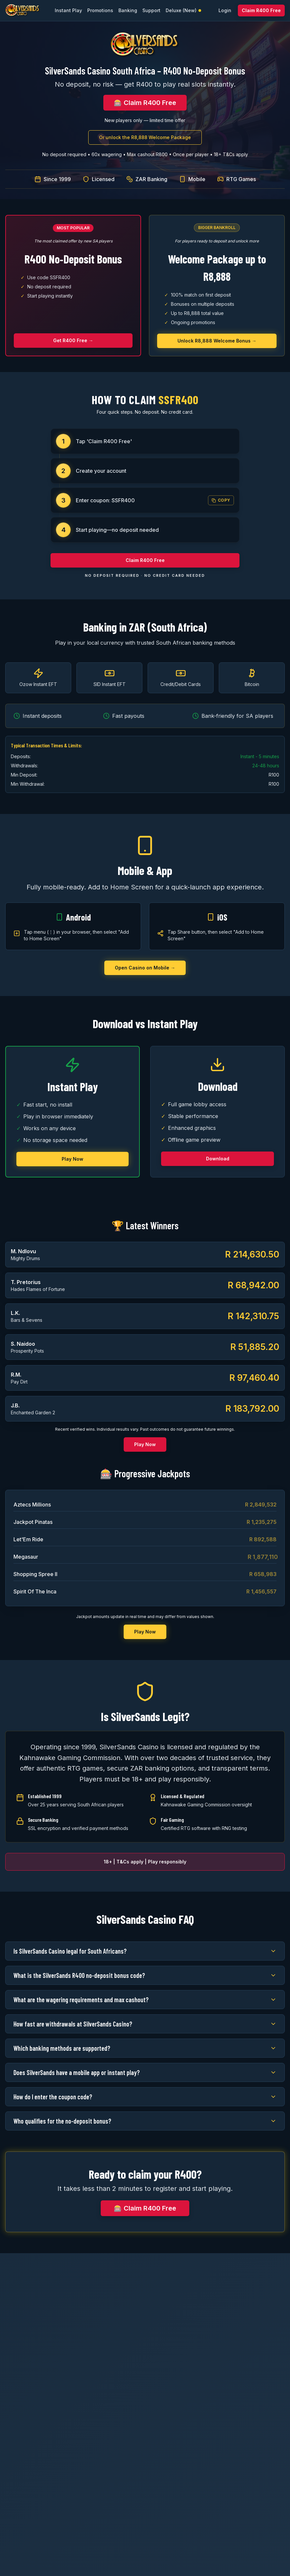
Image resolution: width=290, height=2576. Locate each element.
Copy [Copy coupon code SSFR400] (221, 500)
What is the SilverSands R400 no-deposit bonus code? (145, 1975)
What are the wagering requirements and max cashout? (145, 2000)
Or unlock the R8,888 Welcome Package (145, 137)
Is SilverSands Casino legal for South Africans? (145, 1951)
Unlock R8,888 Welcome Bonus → (217, 340)
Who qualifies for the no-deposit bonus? (145, 2121)
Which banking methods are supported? (145, 2048)
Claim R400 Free (261, 10)
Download (217, 1158)
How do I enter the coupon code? (145, 2097)
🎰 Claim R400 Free (145, 103)
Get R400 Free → (73, 340)
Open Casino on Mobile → (145, 967)
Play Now (72, 1159)
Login (224, 10)
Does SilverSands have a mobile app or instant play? (145, 2072)
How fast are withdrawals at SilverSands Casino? (145, 2024)
